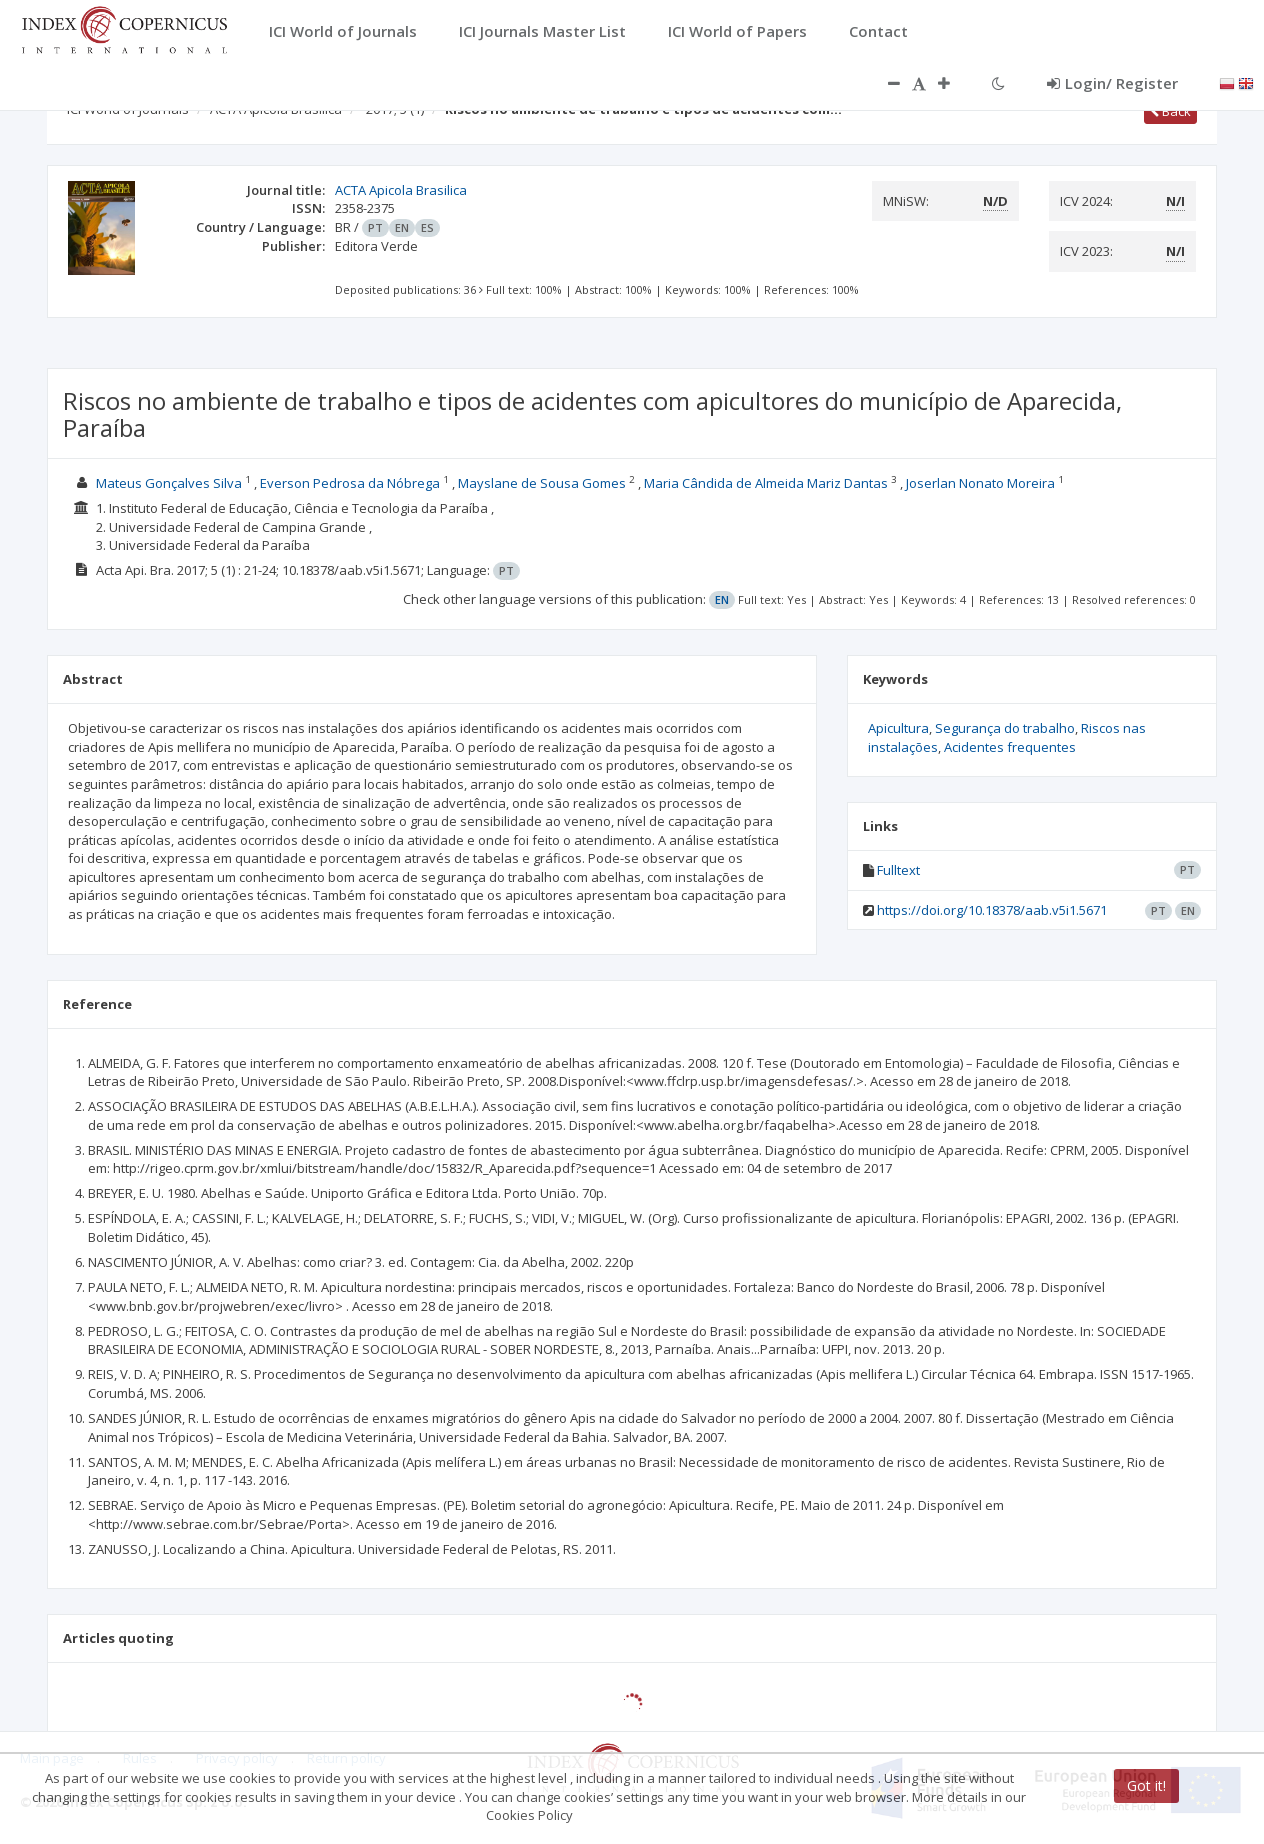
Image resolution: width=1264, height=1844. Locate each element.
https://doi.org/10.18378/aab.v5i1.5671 (992, 910)
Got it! (1146, 1785)
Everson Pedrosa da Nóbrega (350, 483)
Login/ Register (1112, 83)
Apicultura (898, 728)
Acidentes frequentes (1010, 747)
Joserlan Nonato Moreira (980, 483)
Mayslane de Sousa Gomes (542, 483)
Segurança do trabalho (1005, 728)
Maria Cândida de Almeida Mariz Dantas (766, 483)
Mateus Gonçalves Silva (169, 483)
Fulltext (898, 870)
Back (1170, 111)
